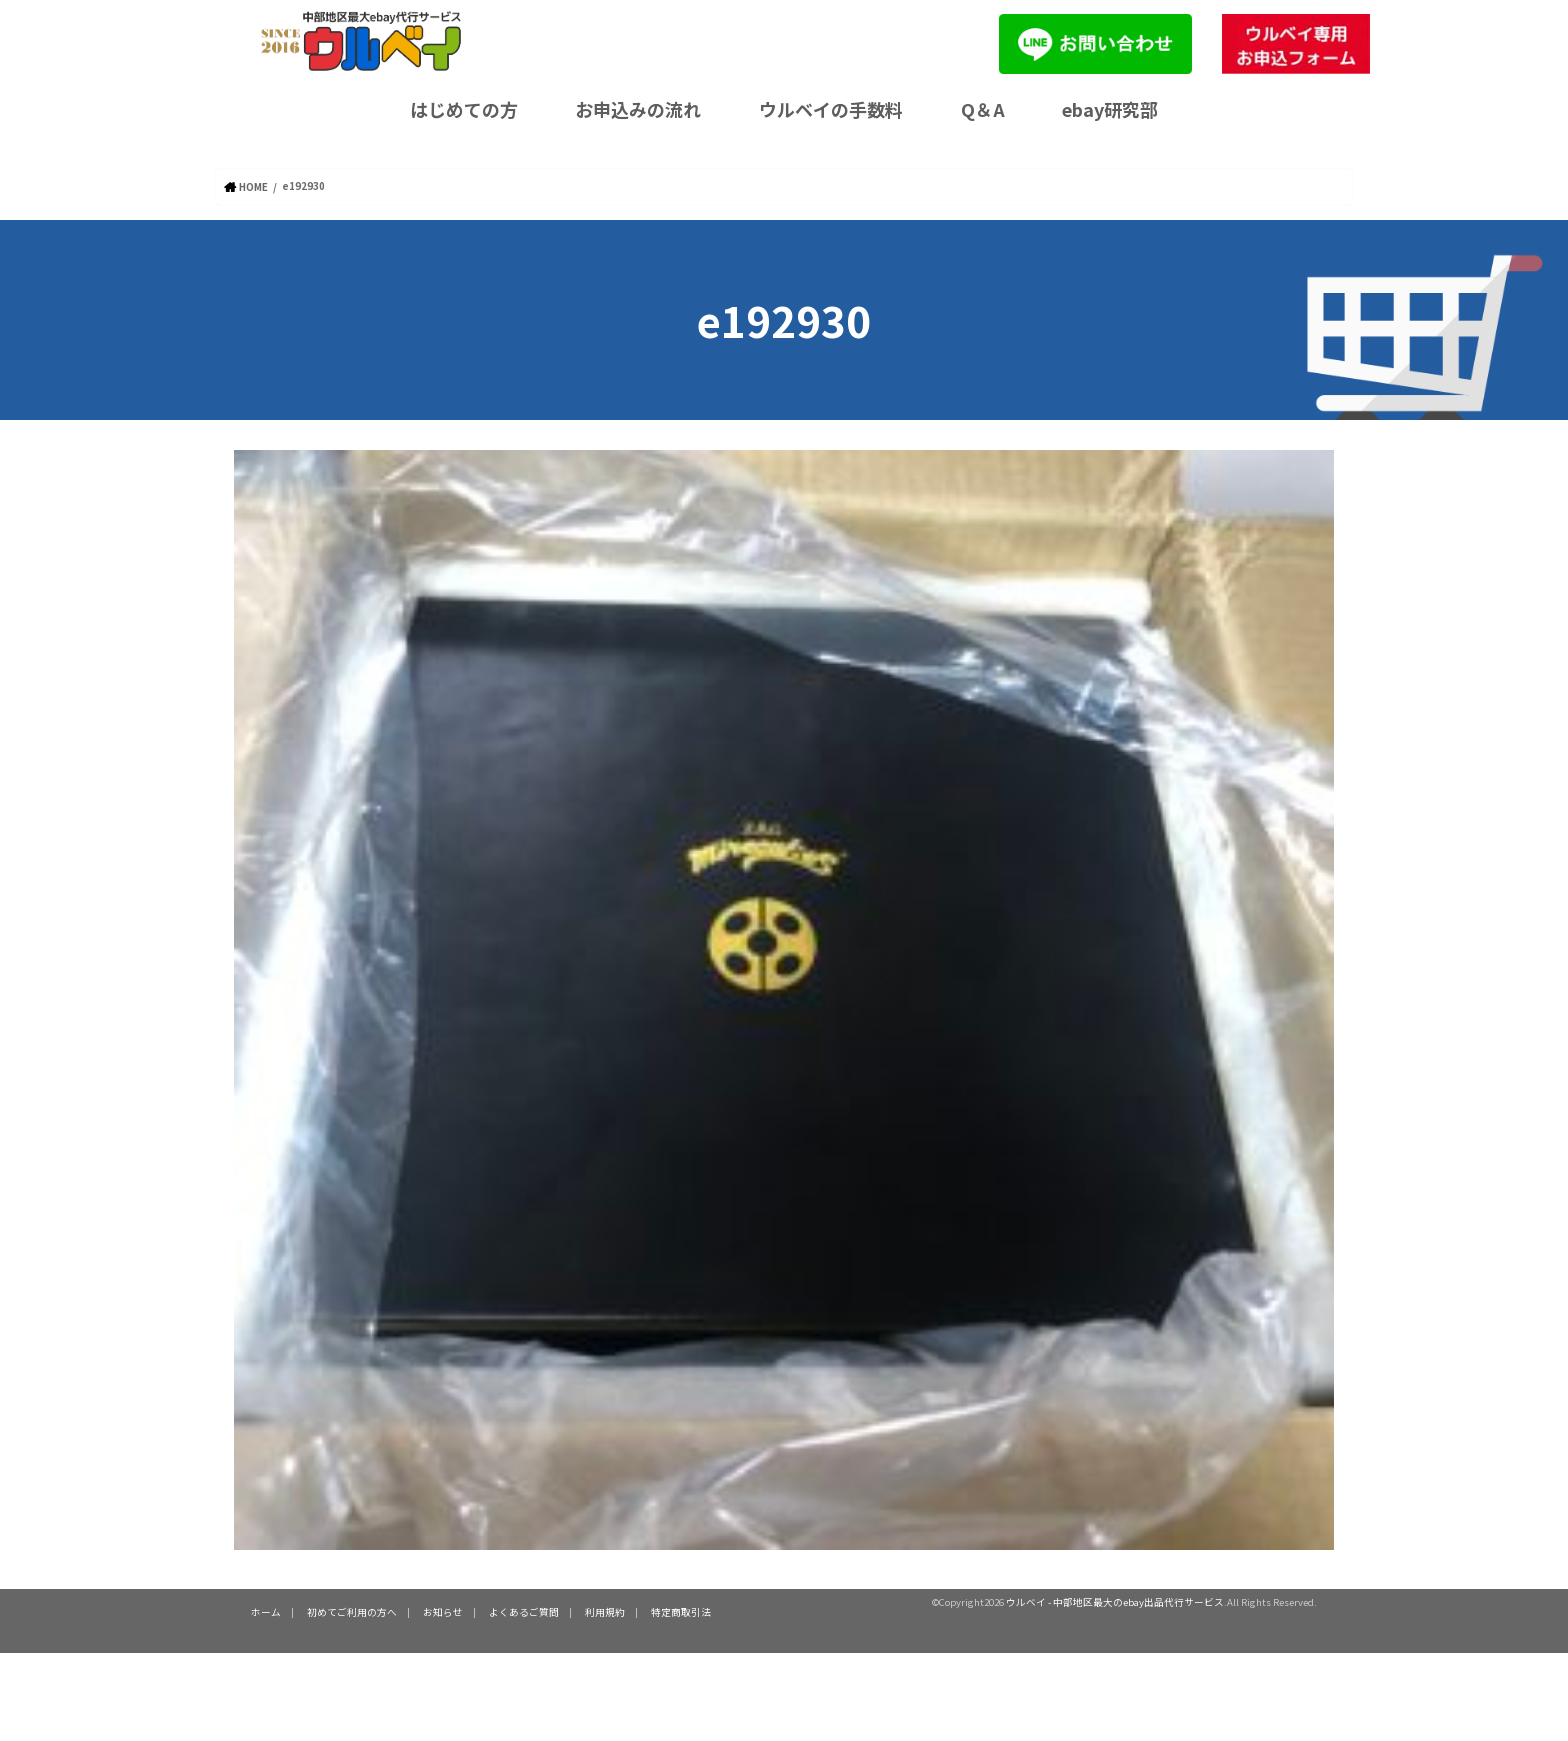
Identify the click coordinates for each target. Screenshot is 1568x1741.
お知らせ (443, 1611)
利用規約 (605, 1611)
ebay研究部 (1110, 109)
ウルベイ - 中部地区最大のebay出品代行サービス (1115, 1601)
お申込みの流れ (638, 109)
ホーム (266, 1611)
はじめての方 (464, 109)
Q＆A (983, 109)
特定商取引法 (681, 1611)
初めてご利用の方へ (352, 1611)
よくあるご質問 (524, 1611)
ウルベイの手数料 (831, 109)
